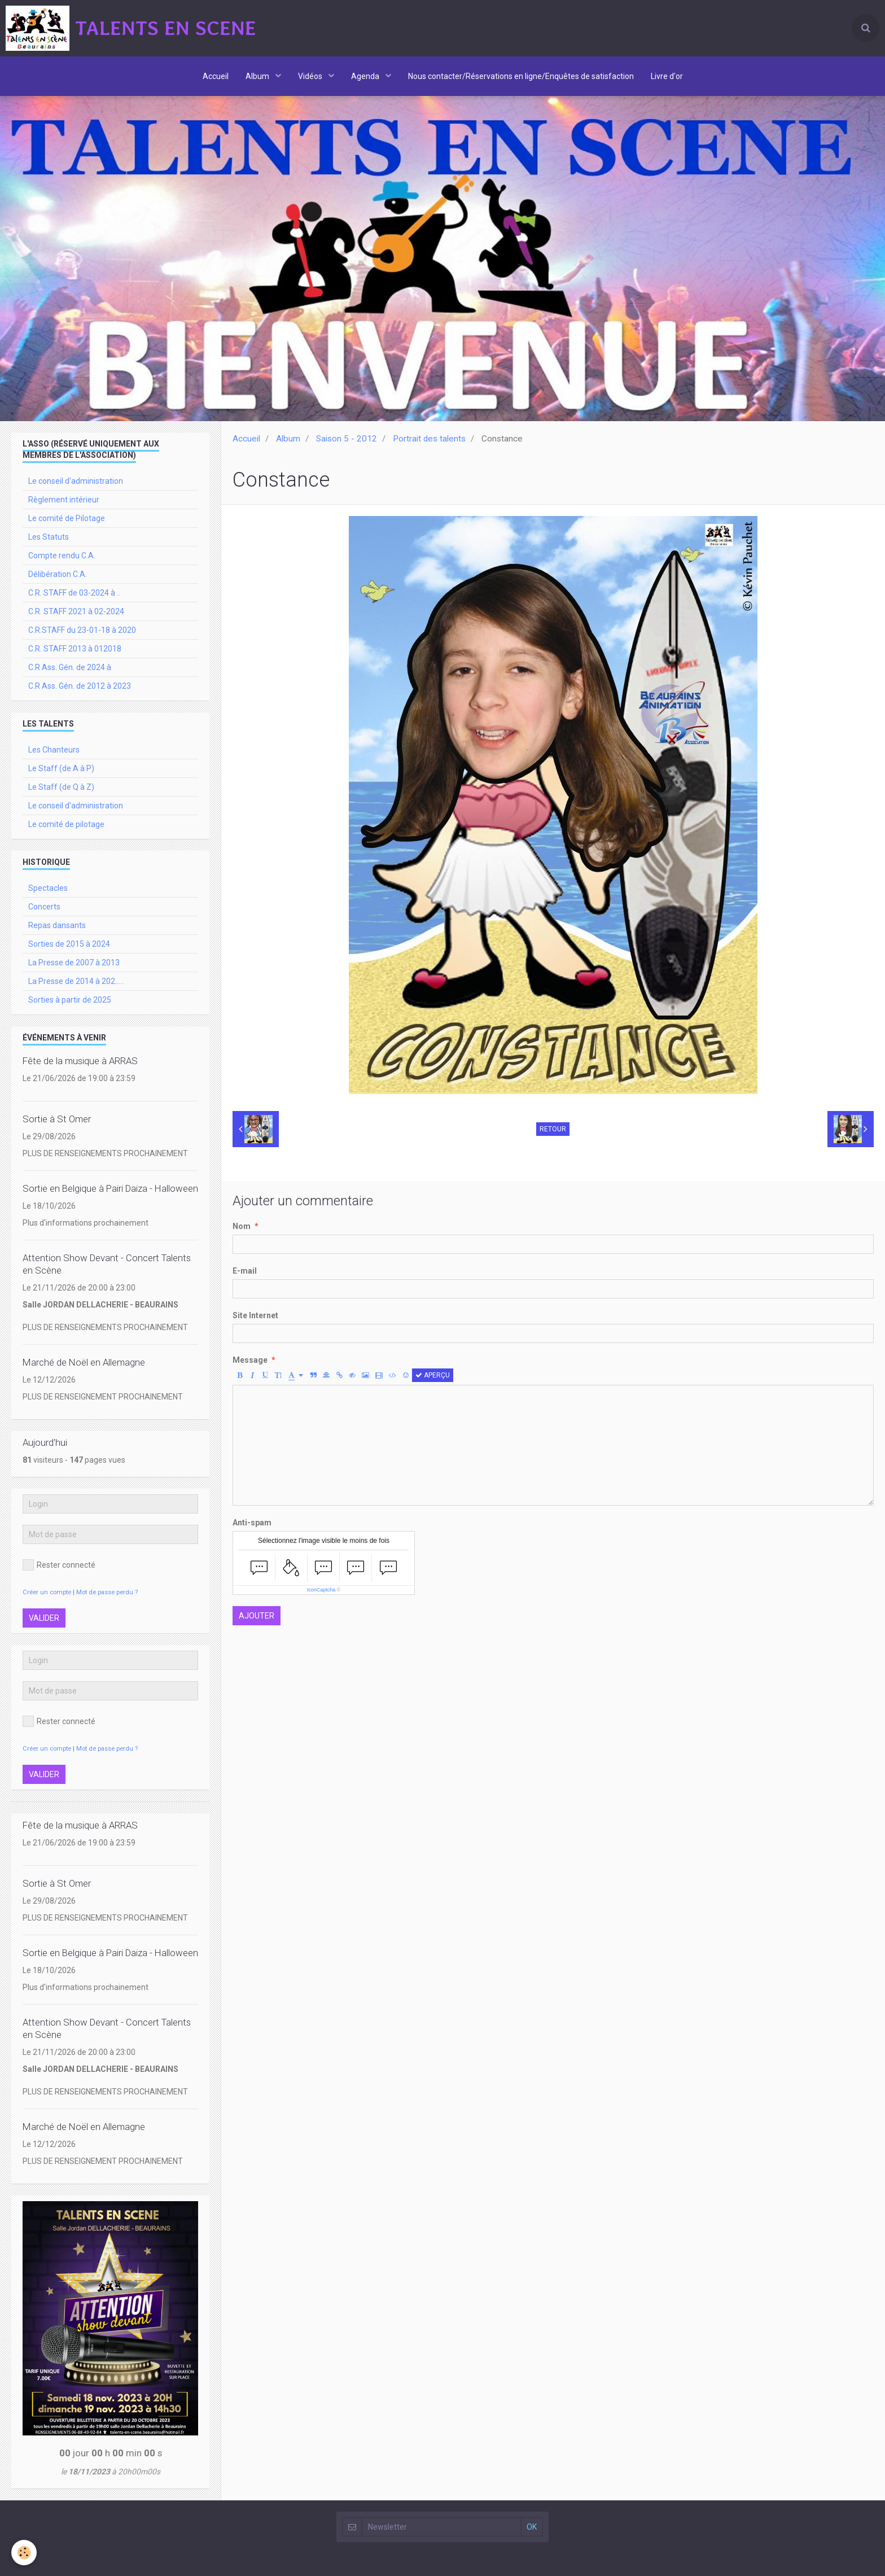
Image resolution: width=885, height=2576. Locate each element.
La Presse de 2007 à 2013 (74, 962)
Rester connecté (59, 1565)
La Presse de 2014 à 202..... (76, 981)
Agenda (366, 76)
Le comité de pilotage (66, 824)
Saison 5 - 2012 (346, 439)
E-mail (245, 1270)
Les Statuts (48, 536)
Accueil (216, 76)
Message (250, 1359)
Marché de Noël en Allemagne (84, 1362)
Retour (553, 1129)
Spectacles (48, 888)
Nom (242, 1226)
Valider (44, 1617)
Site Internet (255, 1315)
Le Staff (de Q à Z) (61, 786)
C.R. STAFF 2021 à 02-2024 (76, 611)
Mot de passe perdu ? (107, 1592)
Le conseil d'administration (75, 481)
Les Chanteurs (54, 749)
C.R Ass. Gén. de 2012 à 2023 (79, 685)
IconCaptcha (321, 1590)
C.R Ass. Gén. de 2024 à (69, 667)
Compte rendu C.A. (61, 555)
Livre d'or (667, 76)
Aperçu (432, 1375)
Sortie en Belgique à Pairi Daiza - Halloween (110, 1188)
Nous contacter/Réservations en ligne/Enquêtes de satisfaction (521, 76)
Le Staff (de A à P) (61, 768)
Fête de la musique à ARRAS (80, 1060)
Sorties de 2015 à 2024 (69, 943)
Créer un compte (47, 1592)
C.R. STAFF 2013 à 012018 (74, 648)
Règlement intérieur (63, 499)
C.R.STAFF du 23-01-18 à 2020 (82, 630)
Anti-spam (252, 1522)
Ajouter (256, 1615)
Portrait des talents (429, 439)
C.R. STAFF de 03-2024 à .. (74, 592)
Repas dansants (57, 925)
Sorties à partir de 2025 (69, 999)
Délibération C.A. (57, 574)
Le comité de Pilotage (66, 518)
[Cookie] (24, 2552)
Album (258, 76)
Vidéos (311, 76)
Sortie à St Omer (57, 1119)
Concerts (44, 906)
